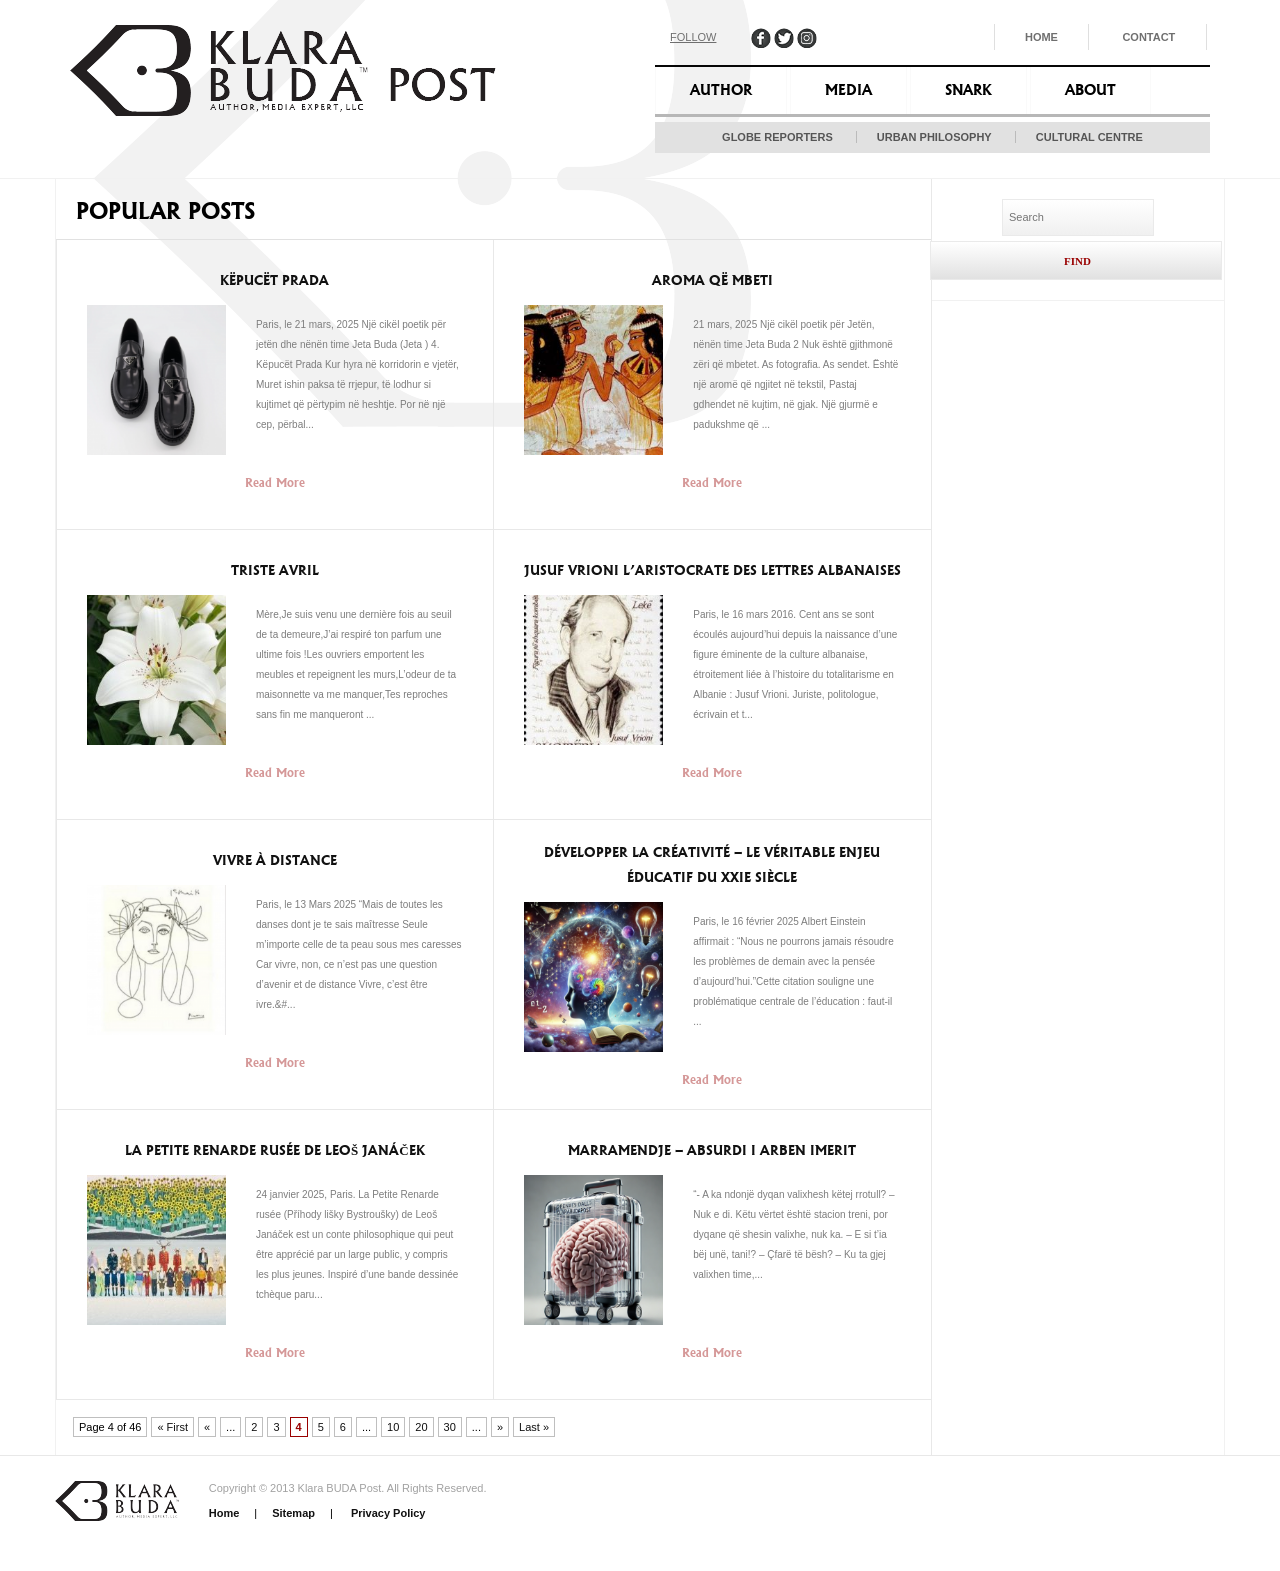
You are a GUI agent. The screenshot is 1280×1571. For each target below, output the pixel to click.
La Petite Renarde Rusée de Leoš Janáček (275, 1150)
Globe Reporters (777, 137)
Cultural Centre (1089, 137)
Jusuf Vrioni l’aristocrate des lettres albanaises (712, 570)
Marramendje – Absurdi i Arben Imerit (712, 1150)
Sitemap (293, 1513)
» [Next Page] (500, 1427)
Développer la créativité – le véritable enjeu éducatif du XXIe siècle (712, 865)
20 (421, 1427)
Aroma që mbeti (712, 280)
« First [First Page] (172, 1427)
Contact (1148, 37)
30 (450, 1427)
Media (848, 90)
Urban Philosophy (934, 137)
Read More (275, 482)
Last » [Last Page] (534, 1427)
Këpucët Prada (274, 280)
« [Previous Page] (207, 1427)
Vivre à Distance (275, 860)
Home (1041, 37)
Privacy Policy (387, 1513)
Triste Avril (275, 570)
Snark (968, 90)
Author (721, 90)
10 (393, 1427)
